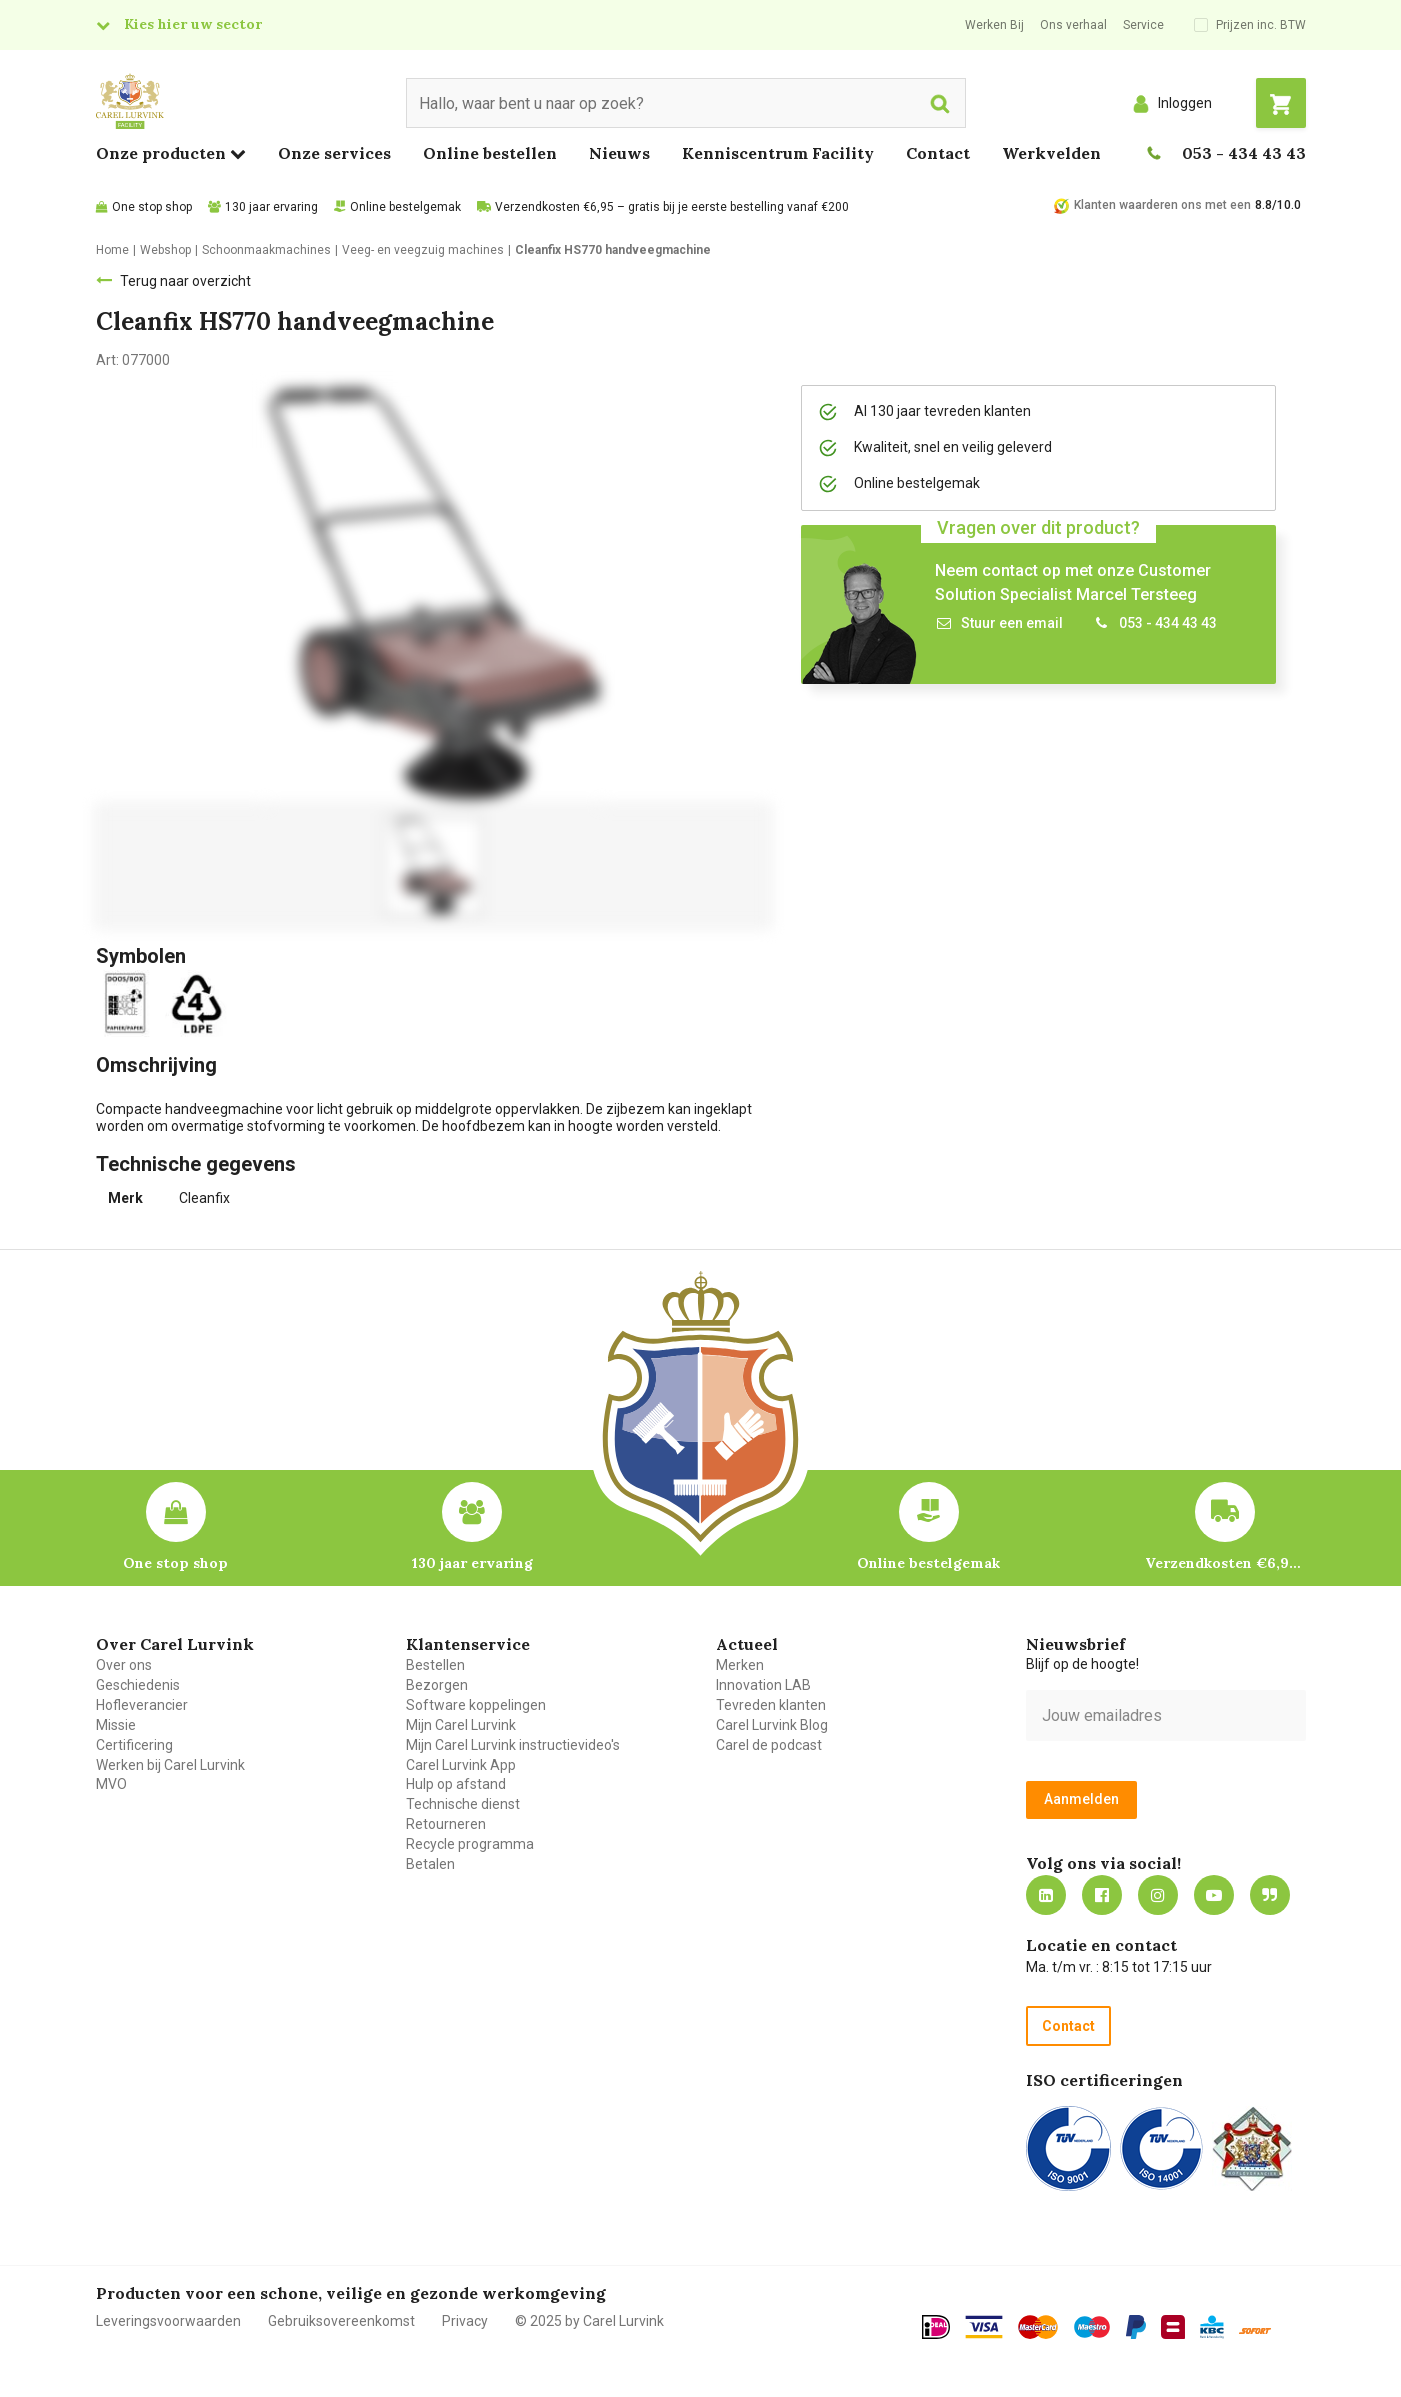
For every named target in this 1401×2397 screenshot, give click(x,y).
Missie (116, 1725)
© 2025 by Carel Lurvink (589, 2321)
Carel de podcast (769, 1745)
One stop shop (152, 207)
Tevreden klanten (771, 1705)
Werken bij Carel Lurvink (170, 1765)
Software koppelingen (476, 1705)
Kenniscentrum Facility (778, 153)
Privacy (465, 2321)
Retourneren (446, 1824)
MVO (111, 1784)
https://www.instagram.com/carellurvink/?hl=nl (1158, 1895)
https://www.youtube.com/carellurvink (1214, 1895)
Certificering (134, 1745)
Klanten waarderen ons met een (1162, 205)
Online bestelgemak (405, 207)
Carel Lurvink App (461, 1765)
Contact (938, 153)
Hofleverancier (142, 1705)
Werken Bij (994, 25)
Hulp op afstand (456, 1784)
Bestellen (435, 1665)
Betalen (430, 1864)
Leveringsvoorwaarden (168, 2321)
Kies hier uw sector (193, 24)
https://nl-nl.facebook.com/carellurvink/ (1102, 1895)
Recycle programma (470, 1844)
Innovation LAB (763, 1685)
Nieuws (619, 153)
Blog (1270, 1895)
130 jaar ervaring (271, 207)
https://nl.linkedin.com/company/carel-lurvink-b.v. (1046, 1895)
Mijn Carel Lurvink (461, 1725)
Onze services (334, 153)
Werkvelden (1051, 153)
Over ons (124, 1665)
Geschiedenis (138, 1685)
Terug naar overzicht (185, 281)
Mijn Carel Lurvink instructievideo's (513, 1745)
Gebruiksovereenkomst (341, 2321)
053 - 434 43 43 (1244, 153)
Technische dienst (463, 1804)
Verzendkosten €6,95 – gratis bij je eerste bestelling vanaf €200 (672, 207)
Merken (740, 1665)
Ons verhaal (1073, 25)
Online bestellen (490, 153)
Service (1143, 25)
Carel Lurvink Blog (772, 1725)
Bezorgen (437, 1685)
